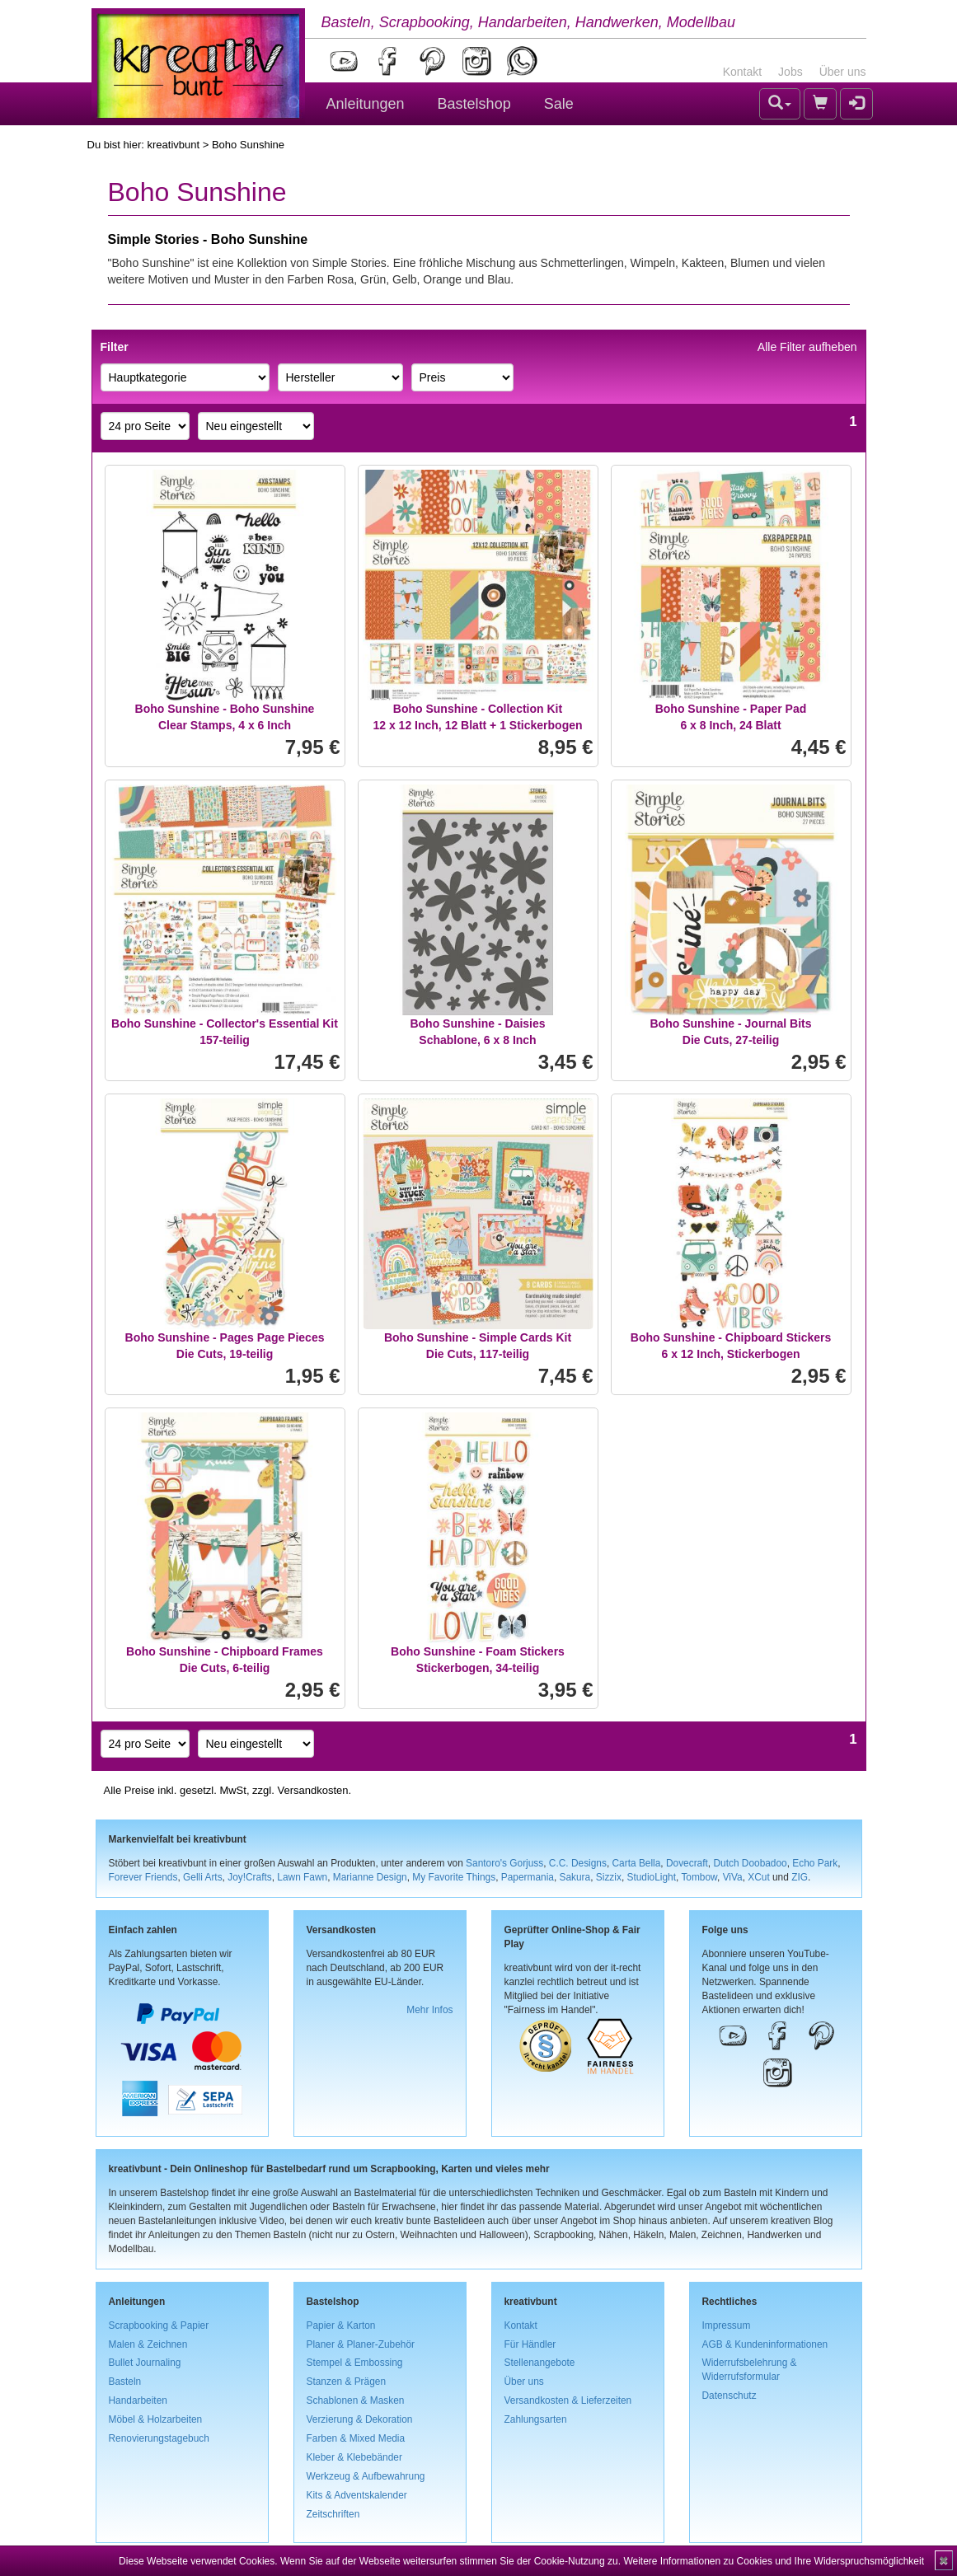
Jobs (790, 71)
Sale (559, 104)
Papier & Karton (341, 2325)
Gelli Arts (203, 1877)
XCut (758, 1877)
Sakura (575, 1877)
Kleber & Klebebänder (354, 2457)
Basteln (125, 2381)
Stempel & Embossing (355, 2362)
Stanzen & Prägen (347, 2381)
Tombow (699, 1877)
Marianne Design (370, 1877)
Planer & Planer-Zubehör (361, 2344)
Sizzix (609, 1877)
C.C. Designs (578, 1863)
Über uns (842, 71)
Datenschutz (729, 2395)
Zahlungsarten (535, 2419)
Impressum (726, 2325)
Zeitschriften (333, 2514)
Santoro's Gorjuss (504, 1863)
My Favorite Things (453, 1877)
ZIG (799, 1877)
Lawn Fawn (302, 1877)
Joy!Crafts (250, 1877)
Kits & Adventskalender (357, 2495)
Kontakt (742, 71)
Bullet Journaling (145, 2362)
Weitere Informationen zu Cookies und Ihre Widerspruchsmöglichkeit (773, 2561)
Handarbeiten (138, 2400)
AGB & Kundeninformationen (765, 2344)
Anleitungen (365, 104)
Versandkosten (312, 1790)
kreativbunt (173, 144)
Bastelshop (474, 104)
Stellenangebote (539, 2362)
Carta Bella (636, 1863)
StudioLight (651, 1877)
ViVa (733, 1877)
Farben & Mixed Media (356, 2438)
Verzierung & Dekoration (360, 2419)
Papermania (527, 1877)
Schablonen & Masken (356, 2400)
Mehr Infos (429, 2010)
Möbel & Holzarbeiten (156, 2419)
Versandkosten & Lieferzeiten (568, 2400)
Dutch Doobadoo (749, 1863)
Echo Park (814, 1863)
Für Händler (530, 2344)
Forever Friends (143, 1877)
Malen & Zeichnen (148, 2344)
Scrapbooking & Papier (159, 2325)
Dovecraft (687, 1863)
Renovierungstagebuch (159, 2438)
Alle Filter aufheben (807, 347)
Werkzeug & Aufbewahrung (366, 2476)
